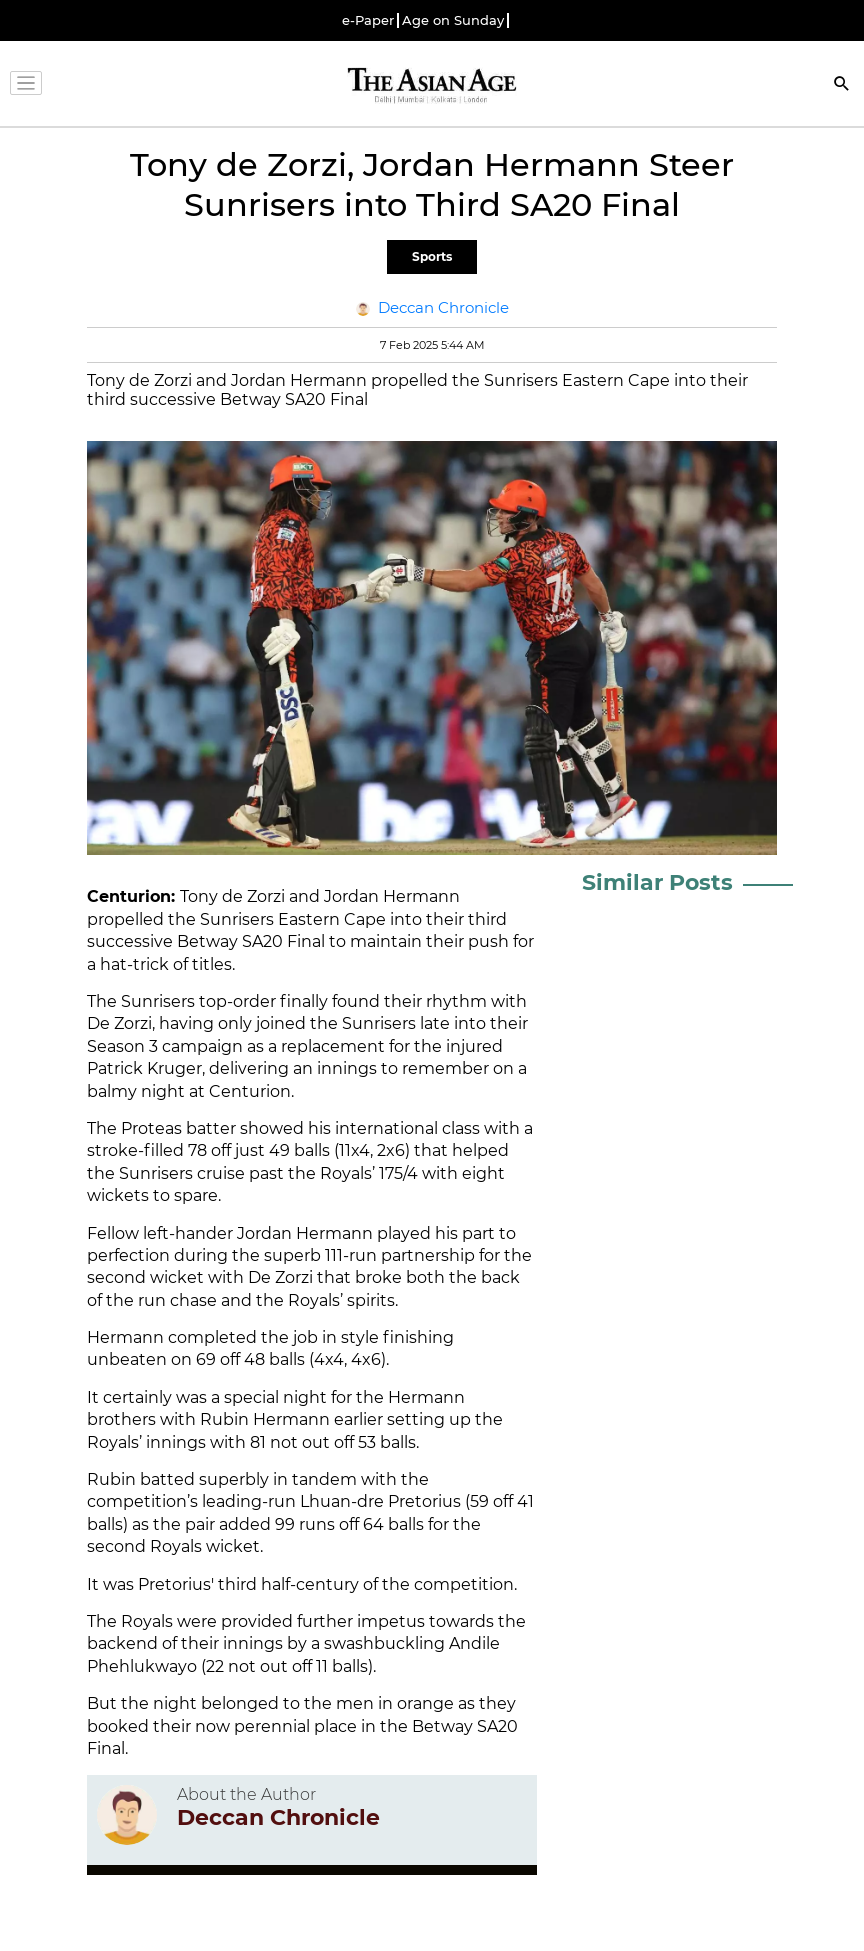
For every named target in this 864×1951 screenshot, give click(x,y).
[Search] (842, 85)
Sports (432, 256)
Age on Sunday (453, 20)
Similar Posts (657, 882)
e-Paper (368, 20)
